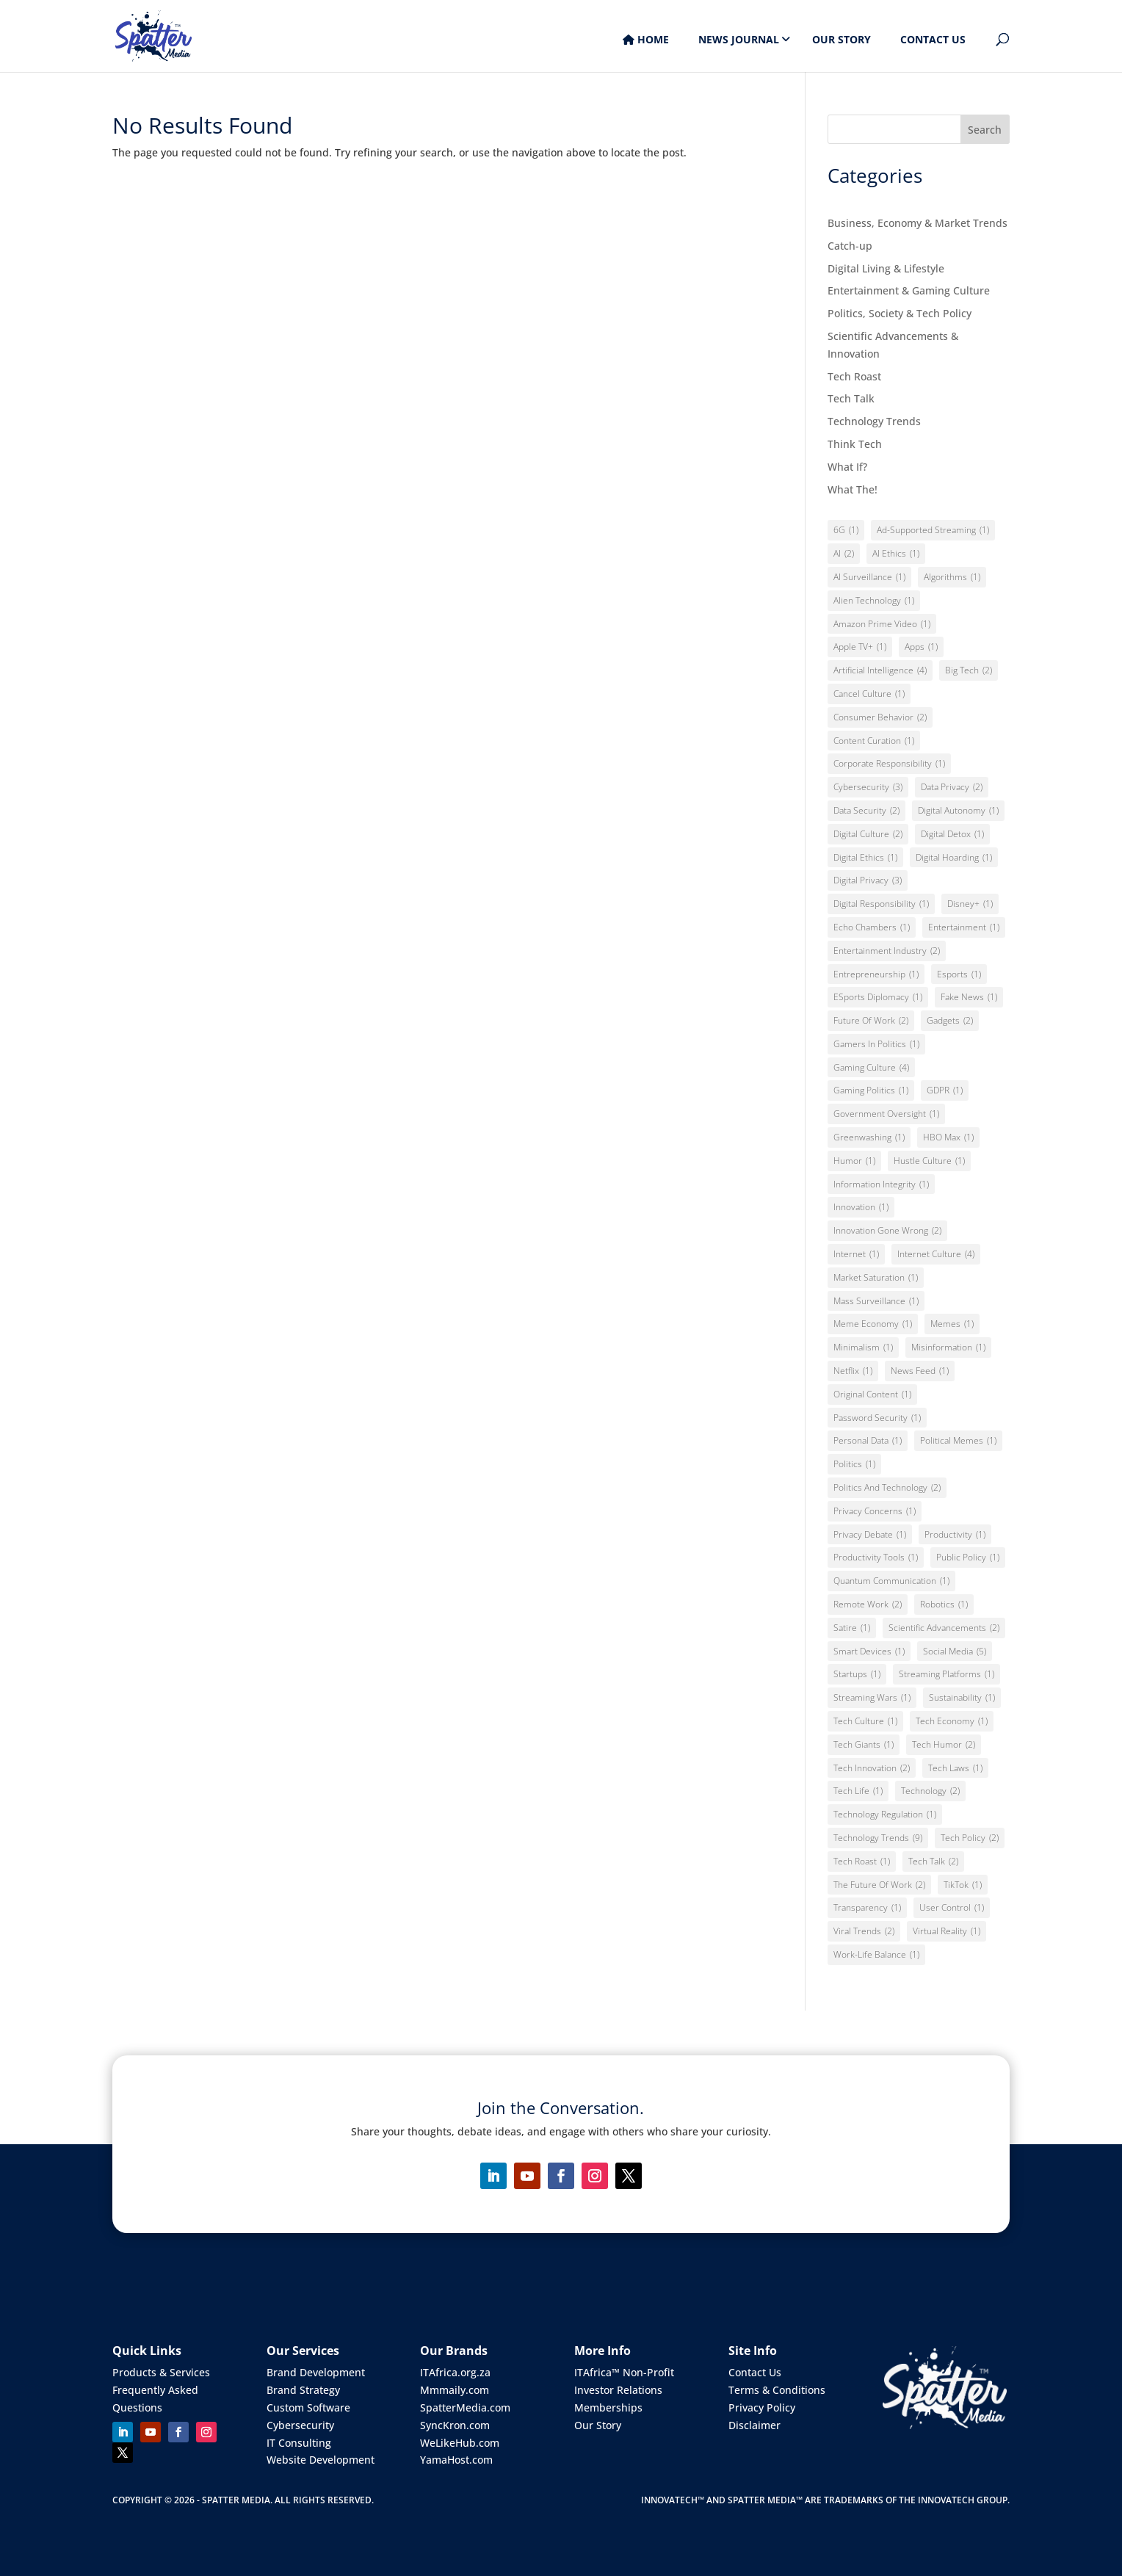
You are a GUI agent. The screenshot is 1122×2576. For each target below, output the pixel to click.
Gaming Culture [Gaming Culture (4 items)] (871, 1068)
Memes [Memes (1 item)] (952, 1324)
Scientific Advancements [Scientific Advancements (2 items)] (943, 1628)
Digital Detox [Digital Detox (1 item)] (952, 834)
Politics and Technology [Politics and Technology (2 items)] (887, 1488)
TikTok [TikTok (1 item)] (963, 1885)
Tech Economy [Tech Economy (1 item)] (952, 1721)
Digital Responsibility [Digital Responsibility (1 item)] (881, 904)
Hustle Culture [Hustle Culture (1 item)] (929, 1161)
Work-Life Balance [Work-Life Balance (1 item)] (876, 1955)
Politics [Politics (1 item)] (854, 1464)
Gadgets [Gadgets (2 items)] (950, 1021)
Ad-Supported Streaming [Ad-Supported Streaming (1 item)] (933, 530)
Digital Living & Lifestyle (886, 268)
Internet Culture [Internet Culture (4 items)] (935, 1254)
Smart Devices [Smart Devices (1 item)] (869, 1651)
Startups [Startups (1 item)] (856, 1674)
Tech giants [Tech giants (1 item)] (863, 1745)
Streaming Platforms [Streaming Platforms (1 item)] (946, 1674)
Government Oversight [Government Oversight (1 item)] (886, 1114)
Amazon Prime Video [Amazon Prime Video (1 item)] (881, 624)
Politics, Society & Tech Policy (899, 313)
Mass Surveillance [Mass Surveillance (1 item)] (876, 1301)
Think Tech (855, 444)
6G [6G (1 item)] (845, 530)
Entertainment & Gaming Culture (909, 290)
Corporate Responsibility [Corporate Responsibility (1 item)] (889, 764)
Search (985, 130)
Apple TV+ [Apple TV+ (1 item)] (859, 647)
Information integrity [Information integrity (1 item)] (881, 1184)
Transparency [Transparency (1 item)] (867, 1908)
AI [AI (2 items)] (843, 553)
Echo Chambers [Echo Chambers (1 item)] (871, 927)
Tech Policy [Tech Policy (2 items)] (970, 1838)
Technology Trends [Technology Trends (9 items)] (877, 1838)
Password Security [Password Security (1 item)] (877, 1418)
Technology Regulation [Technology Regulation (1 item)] (884, 1814)
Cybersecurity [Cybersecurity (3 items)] (867, 787)
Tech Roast (854, 376)
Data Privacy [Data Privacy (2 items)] (951, 787)
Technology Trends (874, 421)
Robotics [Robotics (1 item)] (944, 1604)
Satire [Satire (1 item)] (851, 1628)
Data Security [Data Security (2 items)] (866, 811)
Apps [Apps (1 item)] (921, 647)
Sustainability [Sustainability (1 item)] (962, 1698)
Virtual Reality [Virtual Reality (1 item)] (946, 1931)
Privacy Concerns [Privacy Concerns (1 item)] (874, 1511)
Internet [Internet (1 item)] (856, 1254)
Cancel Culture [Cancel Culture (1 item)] (869, 694)
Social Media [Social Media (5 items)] (954, 1651)
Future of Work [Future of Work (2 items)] (870, 1021)
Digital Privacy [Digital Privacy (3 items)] (867, 880)
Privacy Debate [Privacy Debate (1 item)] (869, 1535)
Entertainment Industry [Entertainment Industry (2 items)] (886, 951)
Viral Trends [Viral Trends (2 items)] (863, 1931)
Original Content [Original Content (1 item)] (872, 1394)
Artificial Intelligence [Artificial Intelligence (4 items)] (880, 670)
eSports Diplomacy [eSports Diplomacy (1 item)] (877, 997)
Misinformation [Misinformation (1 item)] (948, 1347)
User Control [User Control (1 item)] (951, 1908)
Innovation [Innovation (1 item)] (860, 1207)
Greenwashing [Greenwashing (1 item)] (869, 1137)
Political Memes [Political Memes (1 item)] (958, 1441)
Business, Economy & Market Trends (917, 223)
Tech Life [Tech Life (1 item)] (858, 1791)
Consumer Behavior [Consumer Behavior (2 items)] (880, 717)
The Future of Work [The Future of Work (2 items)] (879, 1885)
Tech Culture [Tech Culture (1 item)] (865, 1721)
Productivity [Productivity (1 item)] (954, 1535)
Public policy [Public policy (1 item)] (967, 1557)
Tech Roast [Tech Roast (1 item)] (861, 1861)
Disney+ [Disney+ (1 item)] (970, 904)
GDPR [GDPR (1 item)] (945, 1090)
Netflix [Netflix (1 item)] (852, 1371)
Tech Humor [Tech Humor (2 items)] (943, 1745)
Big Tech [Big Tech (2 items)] (968, 670)
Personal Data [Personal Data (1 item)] (867, 1441)
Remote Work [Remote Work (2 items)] (867, 1604)
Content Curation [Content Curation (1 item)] (873, 741)
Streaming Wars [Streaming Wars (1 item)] (872, 1698)
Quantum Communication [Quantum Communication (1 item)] (891, 1581)
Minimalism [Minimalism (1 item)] (863, 1347)
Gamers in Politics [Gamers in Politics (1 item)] (876, 1044)
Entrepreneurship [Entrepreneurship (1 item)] (876, 974)
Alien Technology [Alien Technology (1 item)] (873, 600)
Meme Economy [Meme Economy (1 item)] (872, 1324)
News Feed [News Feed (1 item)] (920, 1371)
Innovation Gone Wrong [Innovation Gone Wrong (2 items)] (887, 1231)
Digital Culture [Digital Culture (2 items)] (867, 834)
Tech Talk (851, 398)
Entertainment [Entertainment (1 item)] (963, 927)
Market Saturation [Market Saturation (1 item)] (875, 1278)
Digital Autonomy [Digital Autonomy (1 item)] (958, 811)
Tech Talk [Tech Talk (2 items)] (933, 1861)
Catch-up (850, 246)
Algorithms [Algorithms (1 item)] (952, 577)
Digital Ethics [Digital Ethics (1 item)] (865, 857)
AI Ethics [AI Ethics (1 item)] (895, 553)
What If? (847, 467)
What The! (852, 489)
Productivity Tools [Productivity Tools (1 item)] (875, 1557)
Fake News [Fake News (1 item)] (969, 997)
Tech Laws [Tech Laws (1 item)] (955, 1768)
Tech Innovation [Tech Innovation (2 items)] (871, 1768)
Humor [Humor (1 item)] (854, 1161)
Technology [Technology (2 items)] (930, 1791)
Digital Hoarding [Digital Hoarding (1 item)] (954, 857)
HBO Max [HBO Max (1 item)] (948, 1137)
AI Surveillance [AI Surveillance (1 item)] (869, 577)
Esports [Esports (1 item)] (959, 974)
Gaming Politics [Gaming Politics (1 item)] (870, 1090)
